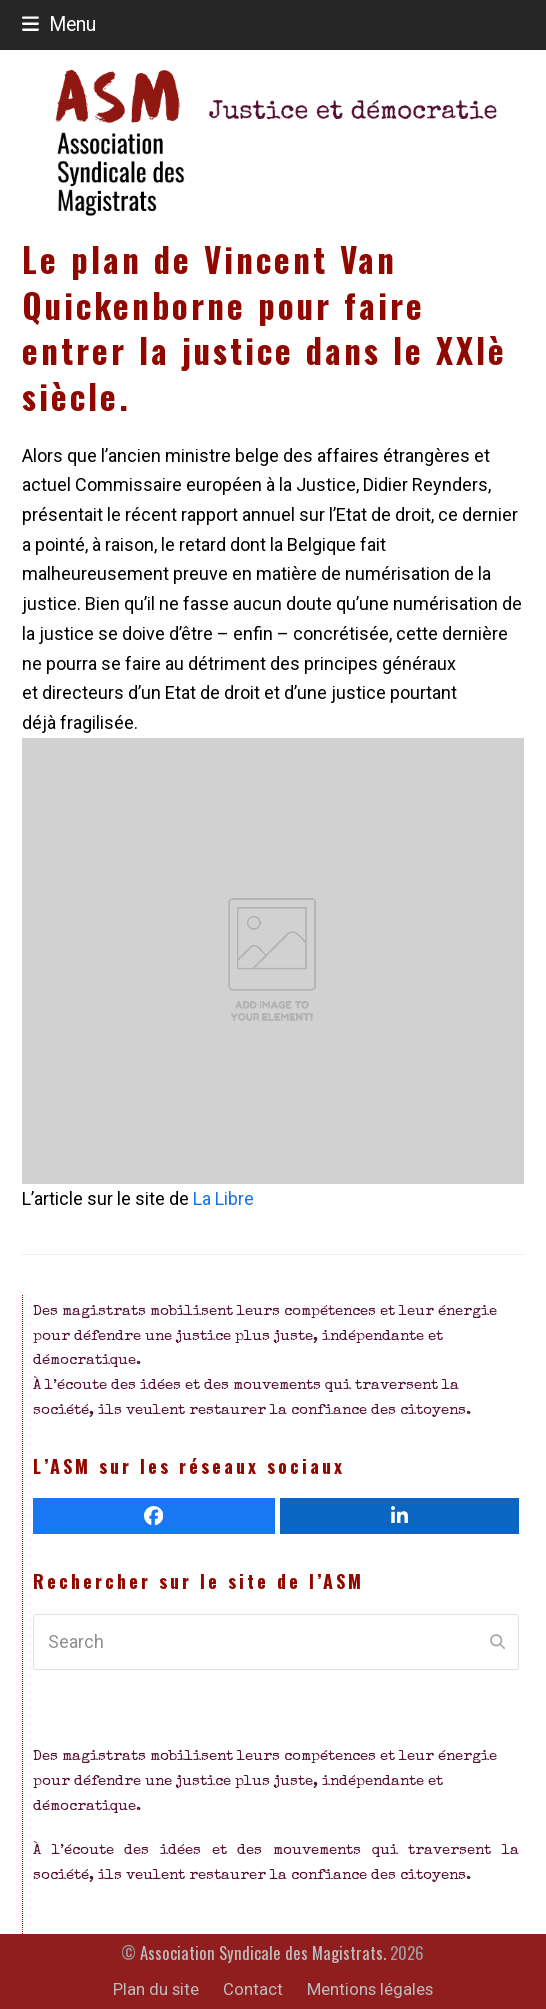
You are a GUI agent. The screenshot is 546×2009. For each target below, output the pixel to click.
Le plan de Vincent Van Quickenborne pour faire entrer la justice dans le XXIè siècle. (264, 327)
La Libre (221, 1198)
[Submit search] (497, 1642)
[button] (59, 24)
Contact (253, 1989)
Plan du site (156, 1989)
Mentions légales (370, 1989)
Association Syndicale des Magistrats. (263, 1952)
